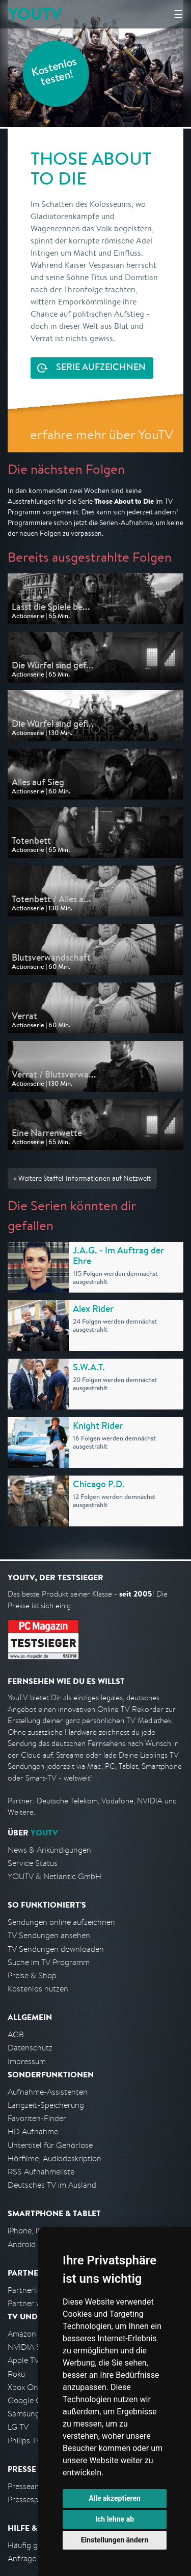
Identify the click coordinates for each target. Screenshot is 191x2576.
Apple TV (23, 2360)
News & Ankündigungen (49, 1850)
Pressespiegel (31, 2499)
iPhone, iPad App (37, 2230)
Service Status (33, 1863)
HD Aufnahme (33, 2131)
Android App (30, 2244)
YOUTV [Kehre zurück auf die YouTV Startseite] (35, 14)
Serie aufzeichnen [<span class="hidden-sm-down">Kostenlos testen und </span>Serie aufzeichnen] (101, 368)
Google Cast (30, 2400)
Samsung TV (29, 2413)
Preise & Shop (32, 1975)
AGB (16, 2034)
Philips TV (24, 2440)
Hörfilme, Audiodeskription (54, 2158)
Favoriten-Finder (37, 2118)
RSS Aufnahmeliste (41, 2171)
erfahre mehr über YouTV (101, 434)
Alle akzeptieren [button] (115, 2498)
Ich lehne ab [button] (114, 2519)
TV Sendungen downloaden (56, 1949)
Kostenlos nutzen (38, 1988)
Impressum (27, 2061)
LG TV (18, 2426)
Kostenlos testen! (54, 73)
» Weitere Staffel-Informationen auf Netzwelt (82, 1178)
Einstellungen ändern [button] (115, 2540)
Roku (16, 2374)
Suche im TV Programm (49, 1962)
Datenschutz (30, 2047)
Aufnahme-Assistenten (48, 2092)
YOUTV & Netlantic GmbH (54, 1876)
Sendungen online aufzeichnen (61, 1922)
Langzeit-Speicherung (46, 2105)
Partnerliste (28, 2290)
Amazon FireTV (34, 2333)
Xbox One (25, 2387)
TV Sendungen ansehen (49, 1935)
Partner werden (35, 2303)
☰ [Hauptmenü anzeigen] (178, 14)
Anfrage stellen (35, 2558)
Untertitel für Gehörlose (50, 2145)
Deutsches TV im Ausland (52, 2185)
